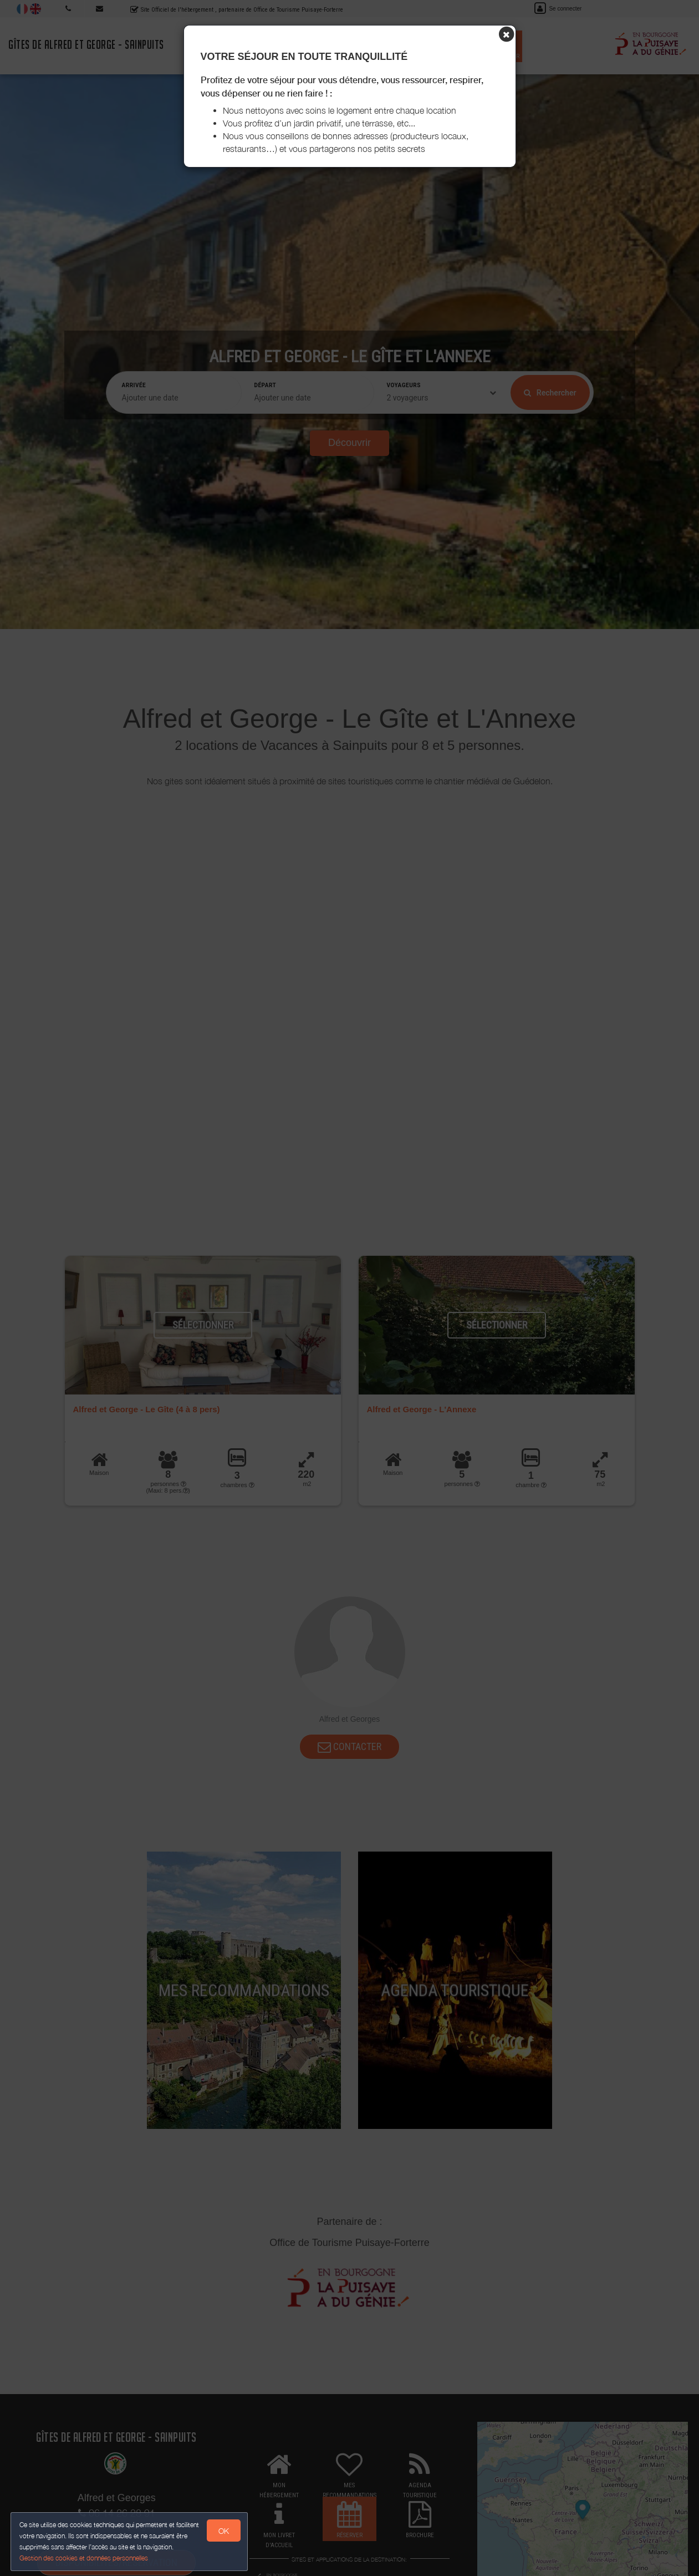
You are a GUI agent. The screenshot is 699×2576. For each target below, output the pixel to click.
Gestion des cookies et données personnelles (84, 2557)
